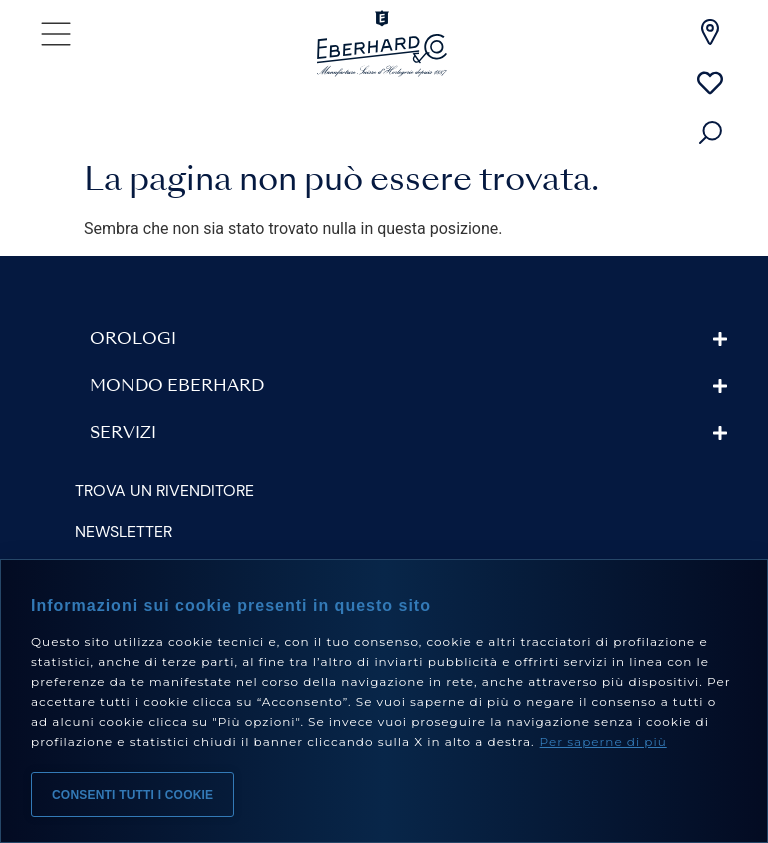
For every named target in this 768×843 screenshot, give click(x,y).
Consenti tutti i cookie (132, 795)
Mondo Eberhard (177, 387)
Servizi (123, 434)
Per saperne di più (603, 741)
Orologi (133, 340)
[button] (409, 339)
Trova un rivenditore (164, 490)
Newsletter (123, 531)
